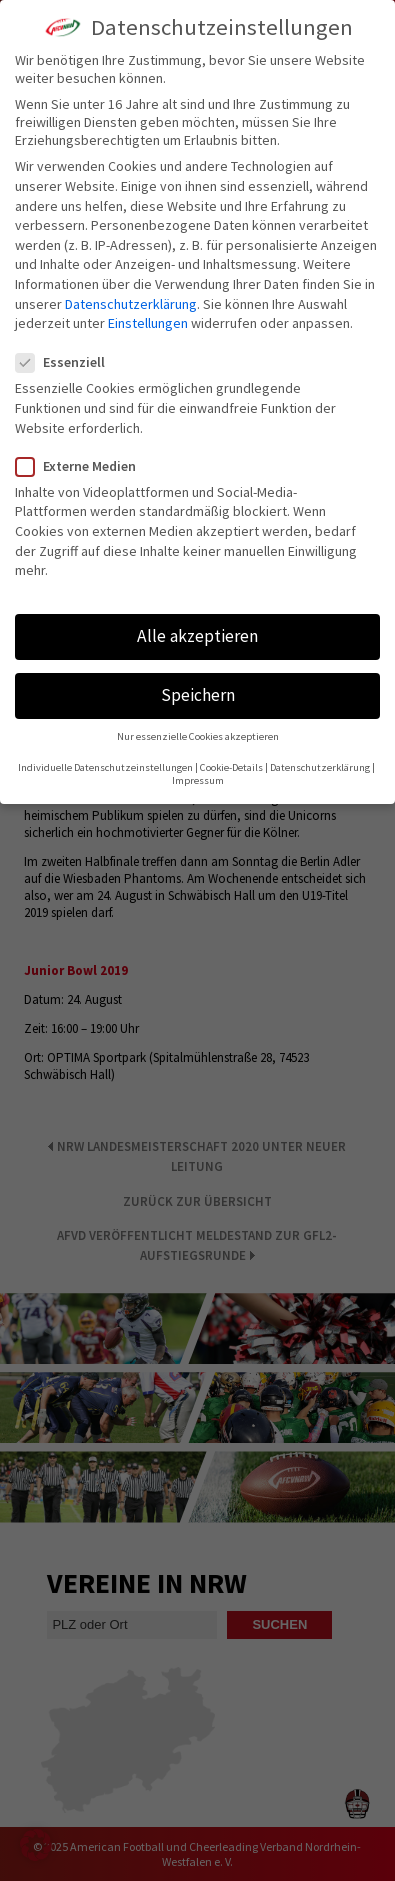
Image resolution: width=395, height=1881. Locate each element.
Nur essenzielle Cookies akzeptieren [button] (198, 736)
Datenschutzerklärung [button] (320, 767)
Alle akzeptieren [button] (197, 636)
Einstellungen (148, 323)
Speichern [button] (198, 695)
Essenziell (68, 362)
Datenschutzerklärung (131, 304)
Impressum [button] (198, 780)
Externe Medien (84, 466)
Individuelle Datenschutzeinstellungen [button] (105, 767)
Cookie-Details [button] (231, 767)
